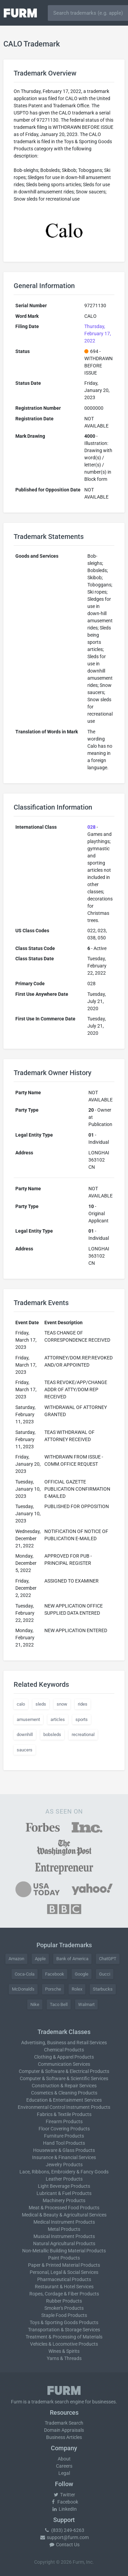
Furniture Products (64, 2136)
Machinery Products (64, 2200)
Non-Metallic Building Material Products (64, 2250)
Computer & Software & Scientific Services (64, 2078)
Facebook (54, 1974)
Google (81, 1974)
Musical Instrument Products (64, 2236)
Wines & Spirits (64, 2351)
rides (82, 1704)
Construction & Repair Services (64, 2085)
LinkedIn (64, 2509)
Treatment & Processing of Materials (64, 2337)
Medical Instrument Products (64, 2222)
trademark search (50, 2401)
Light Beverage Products (64, 2186)
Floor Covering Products (64, 2128)
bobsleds (52, 1734)
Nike (34, 2004)
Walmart (86, 2004)
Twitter (64, 2494)
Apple (40, 1958)
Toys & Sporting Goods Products (64, 2322)
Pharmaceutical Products (64, 2279)
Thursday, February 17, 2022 (97, 333)
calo (21, 1704)
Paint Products (64, 2258)
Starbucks (103, 1989)
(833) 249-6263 (64, 2530)
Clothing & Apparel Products (64, 2057)
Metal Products (64, 2229)
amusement (28, 1719)
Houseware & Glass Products (64, 2150)
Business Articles (64, 2437)
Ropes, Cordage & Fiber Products (64, 2293)
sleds (40, 1704)
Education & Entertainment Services (64, 2100)
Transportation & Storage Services (64, 2329)
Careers (64, 2466)
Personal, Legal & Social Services (64, 2272)
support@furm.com (64, 2537)
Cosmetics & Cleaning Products (64, 2093)
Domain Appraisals (64, 2430)
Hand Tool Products (64, 2143)
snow (62, 1704)
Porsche (53, 1989)
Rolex (77, 1989)
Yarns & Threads (64, 2358)
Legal (64, 2473)
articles (58, 1719)
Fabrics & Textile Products (64, 2114)
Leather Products (64, 2179)
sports (81, 1719)
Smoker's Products (64, 2308)
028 (91, 827)
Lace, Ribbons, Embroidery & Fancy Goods (64, 2171)
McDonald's (23, 1989)
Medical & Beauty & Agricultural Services (64, 2215)
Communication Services (64, 2064)
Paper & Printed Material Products (64, 2265)
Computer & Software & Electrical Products (64, 2071)
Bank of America (72, 1958)
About (64, 2459)
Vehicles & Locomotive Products (64, 2344)
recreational (83, 1734)
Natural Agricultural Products (64, 2243)
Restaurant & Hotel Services (64, 2286)
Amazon (16, 1958)
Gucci (104, 1974)
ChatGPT (107, 1958)
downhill (25, 1734)
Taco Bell (59, 2004)
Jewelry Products (64, 2164)
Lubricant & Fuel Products (64, 2193)
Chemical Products (64, 2049)
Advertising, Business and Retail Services (64, 2042)
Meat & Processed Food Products (64, 2207)
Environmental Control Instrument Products (64, 2107)
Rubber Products (64, 2301)
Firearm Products (64, 2121)
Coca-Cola (24, 1974)
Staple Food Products (64, 2315)
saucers (24, 1749)
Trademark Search (64, 2423)
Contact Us (64, 2544)
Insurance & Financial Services (64, 2157)
